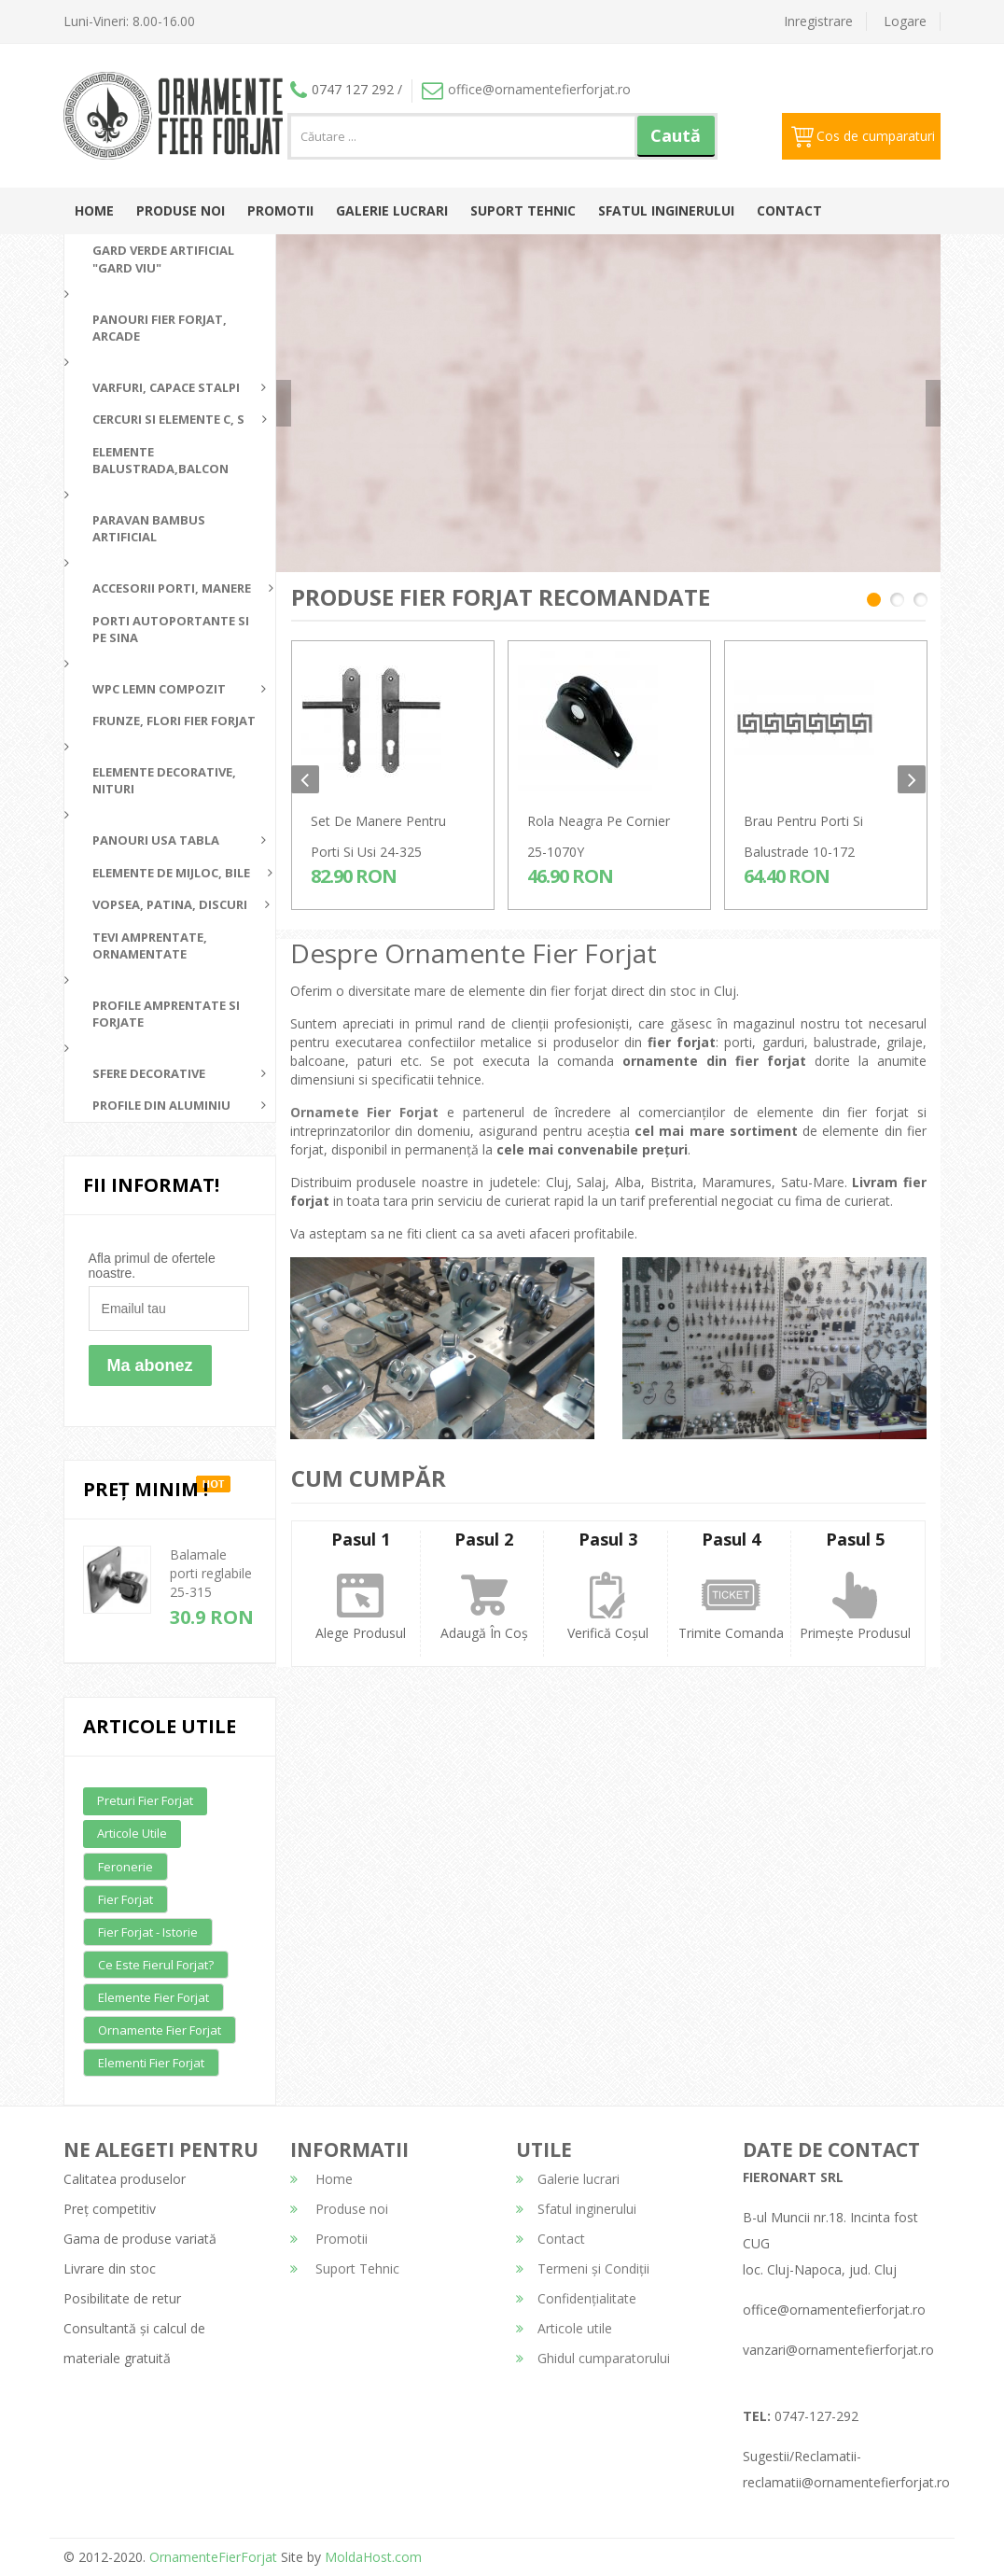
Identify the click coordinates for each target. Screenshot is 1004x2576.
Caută (675, 135)
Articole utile (132, 1833)
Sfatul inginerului (666, 210)
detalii (772, 428)
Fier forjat (125, 1899)
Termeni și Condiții (582, 2268)
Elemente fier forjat (153, 1997)
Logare (905, 21)
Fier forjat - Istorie (148, 1932)
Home (94, 210)
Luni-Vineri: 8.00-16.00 (129, 21)
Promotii (280, 210)
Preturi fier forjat (145, 1800)
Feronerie (125, 1866)
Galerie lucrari (392, 210)
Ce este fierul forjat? (156, 1964)
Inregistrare (818, 21)
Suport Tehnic (523, 210)
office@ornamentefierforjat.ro (526, 89)
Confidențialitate (576, 2298)
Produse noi (180, 210)
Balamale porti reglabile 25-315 (211, 1573)
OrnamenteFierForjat (211, 2557)
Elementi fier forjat (151, 2062)
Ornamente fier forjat (159, 2030)
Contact (789, 210)
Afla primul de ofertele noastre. (152, 1266)
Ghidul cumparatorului (593, 2358)
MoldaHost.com (373, 2557)
